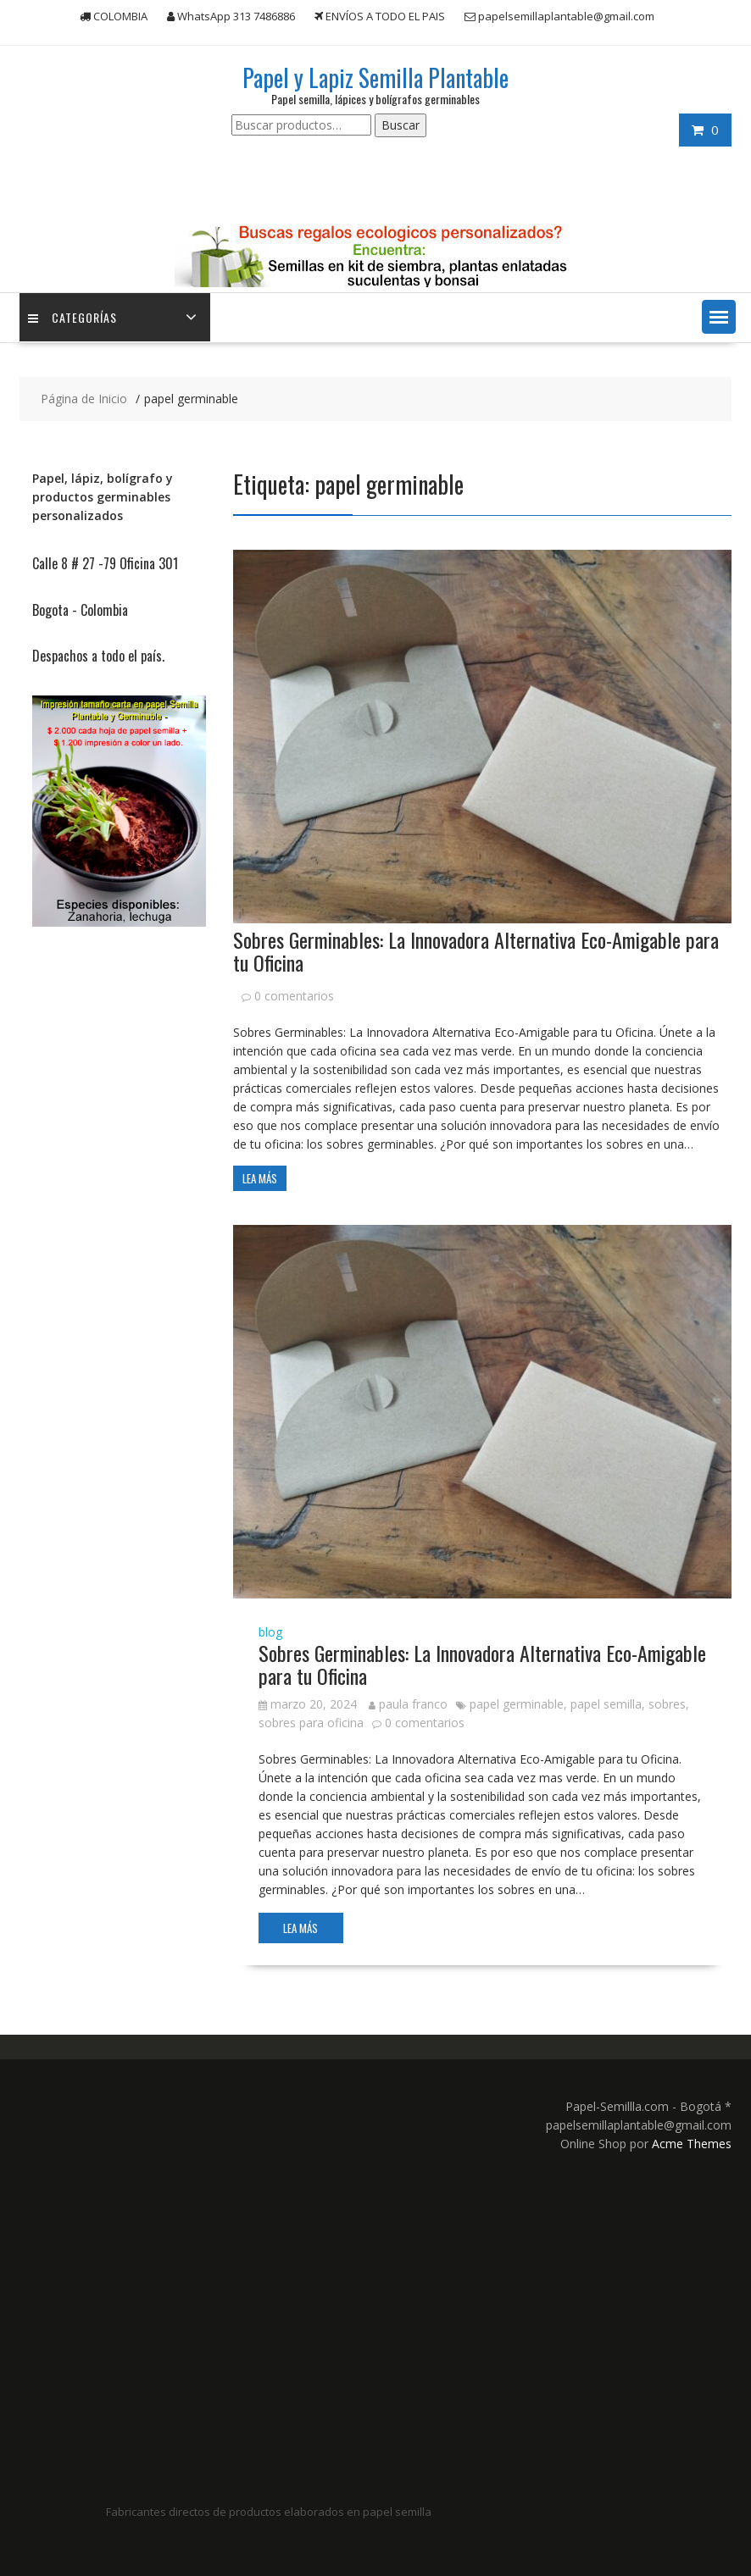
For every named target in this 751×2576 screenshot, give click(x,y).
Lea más (259, 1178)
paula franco (408, 1704)
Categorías (72, 317)
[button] (719, 317)
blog (270, 1632)
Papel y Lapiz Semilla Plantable (375, 77)
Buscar (400, 125)
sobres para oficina (311, 1723)
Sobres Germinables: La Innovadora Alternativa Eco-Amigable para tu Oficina (476, 950)
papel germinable (517, 1704)
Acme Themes (692, 2144)
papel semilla (606, 1704)
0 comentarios (294, 996)
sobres (667, 1704)
